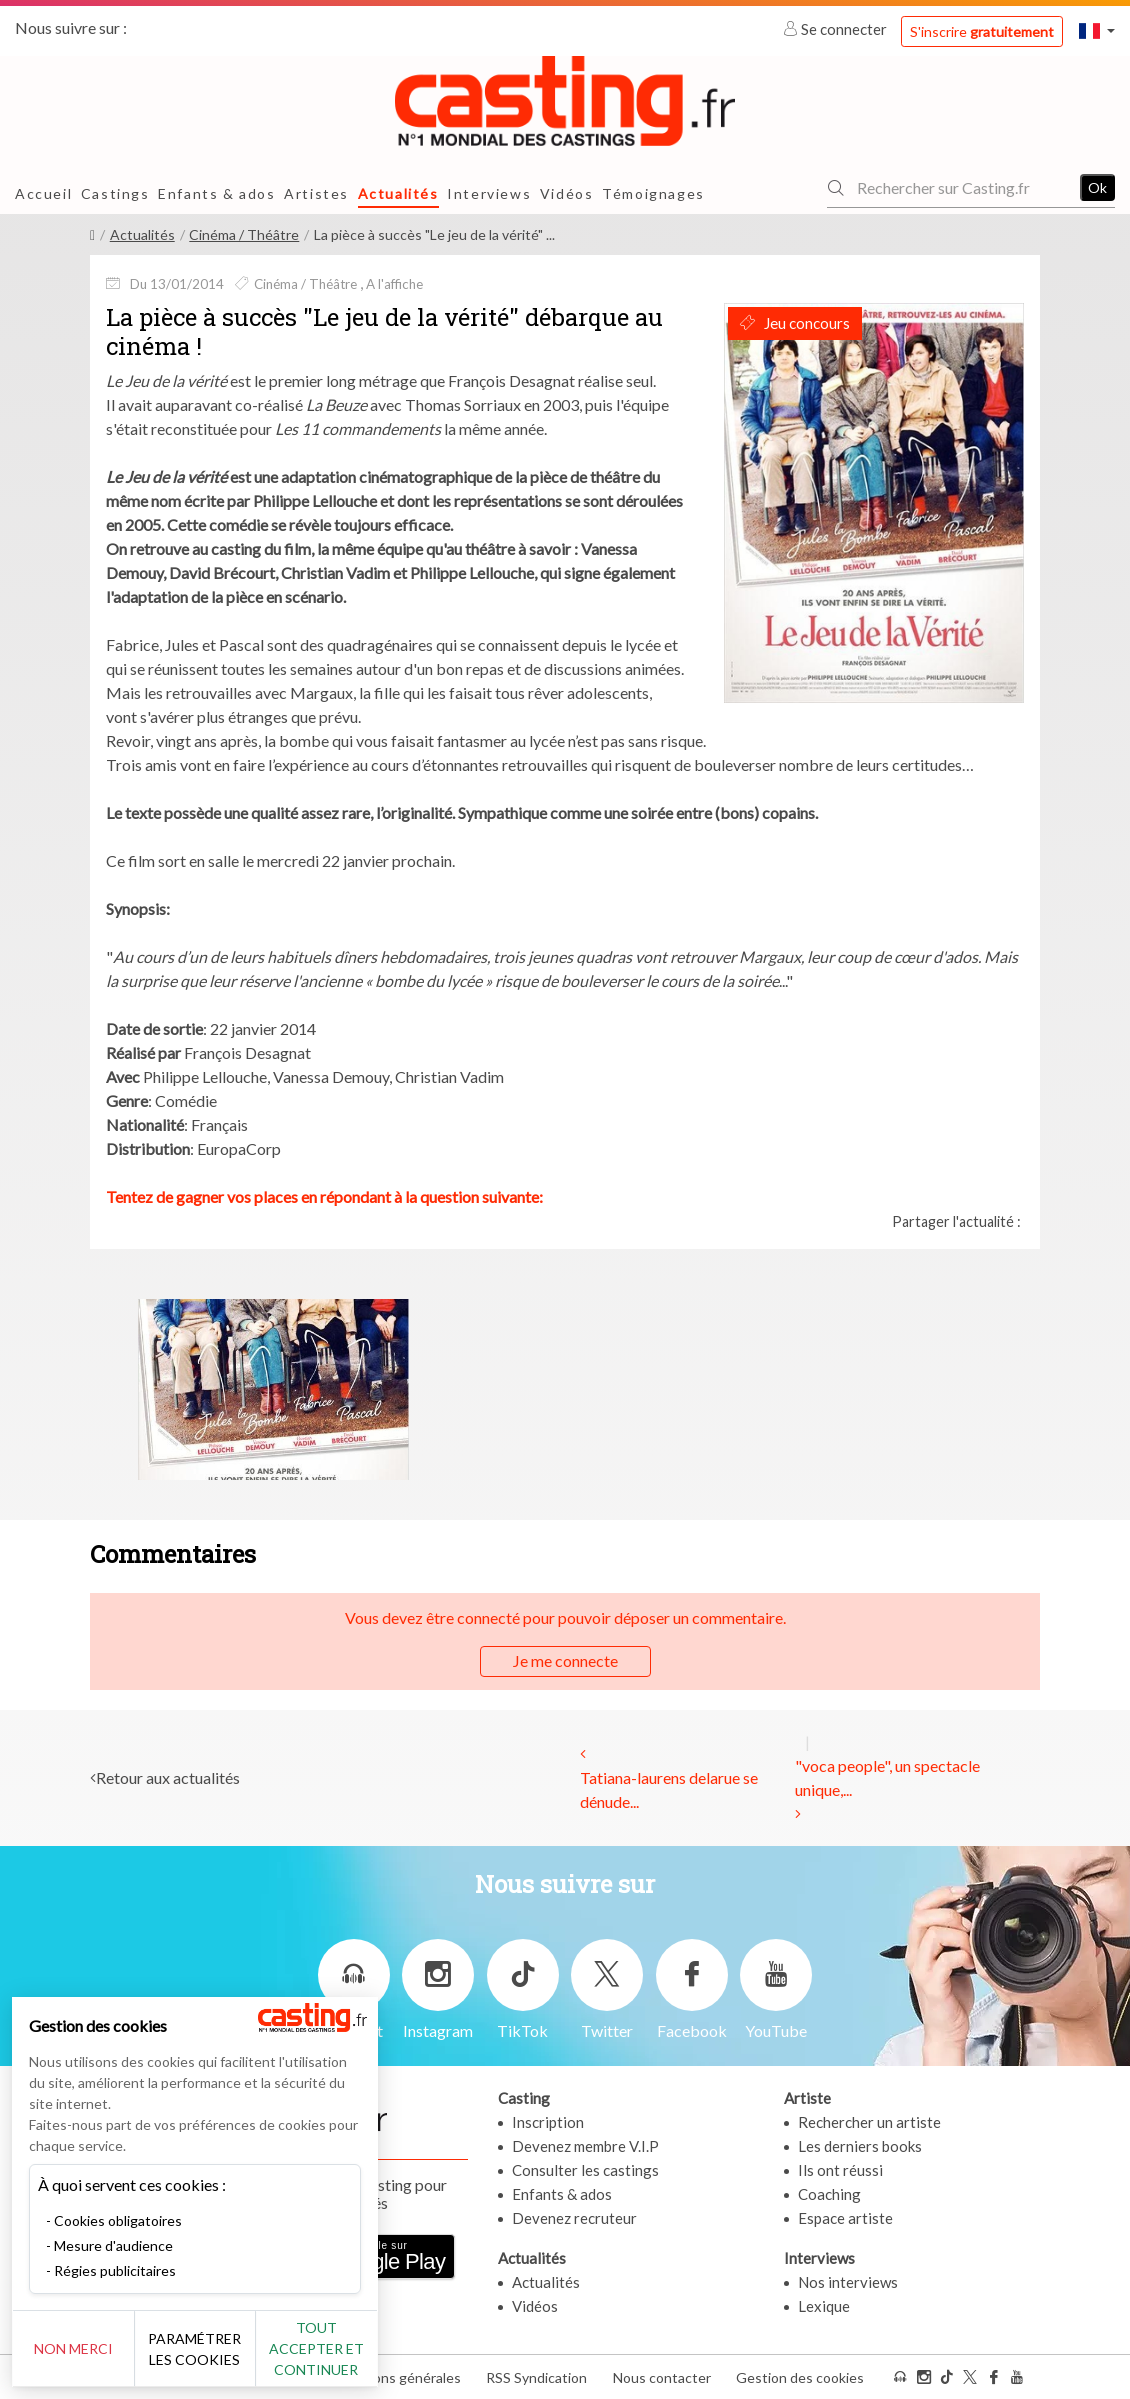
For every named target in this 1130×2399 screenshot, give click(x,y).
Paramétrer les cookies (222, 2349)
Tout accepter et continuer (361, 2348)
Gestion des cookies (800, 2377)
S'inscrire (982, 31)
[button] (1097, 30)
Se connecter (836, 29)
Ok (1097, 187)
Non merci (82, 2348)
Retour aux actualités (168, 1777)
